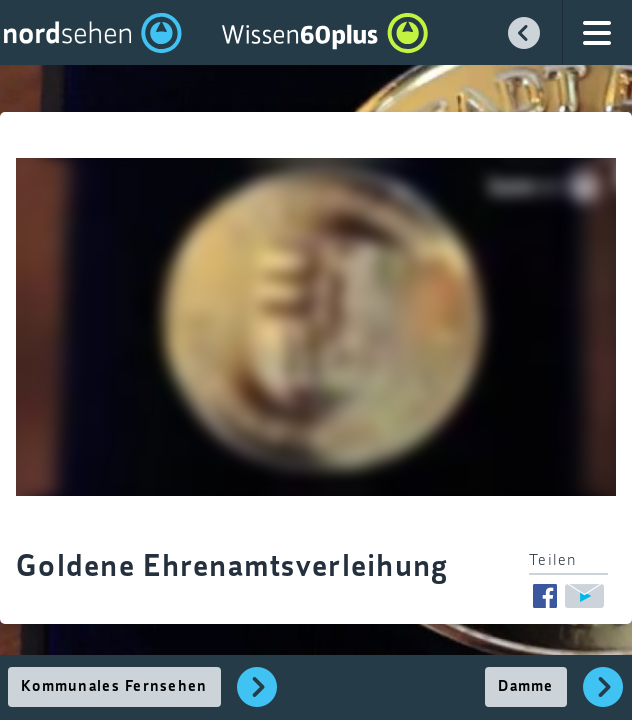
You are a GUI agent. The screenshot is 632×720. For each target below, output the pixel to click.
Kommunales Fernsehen (114, 687)
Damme (525, 687)
